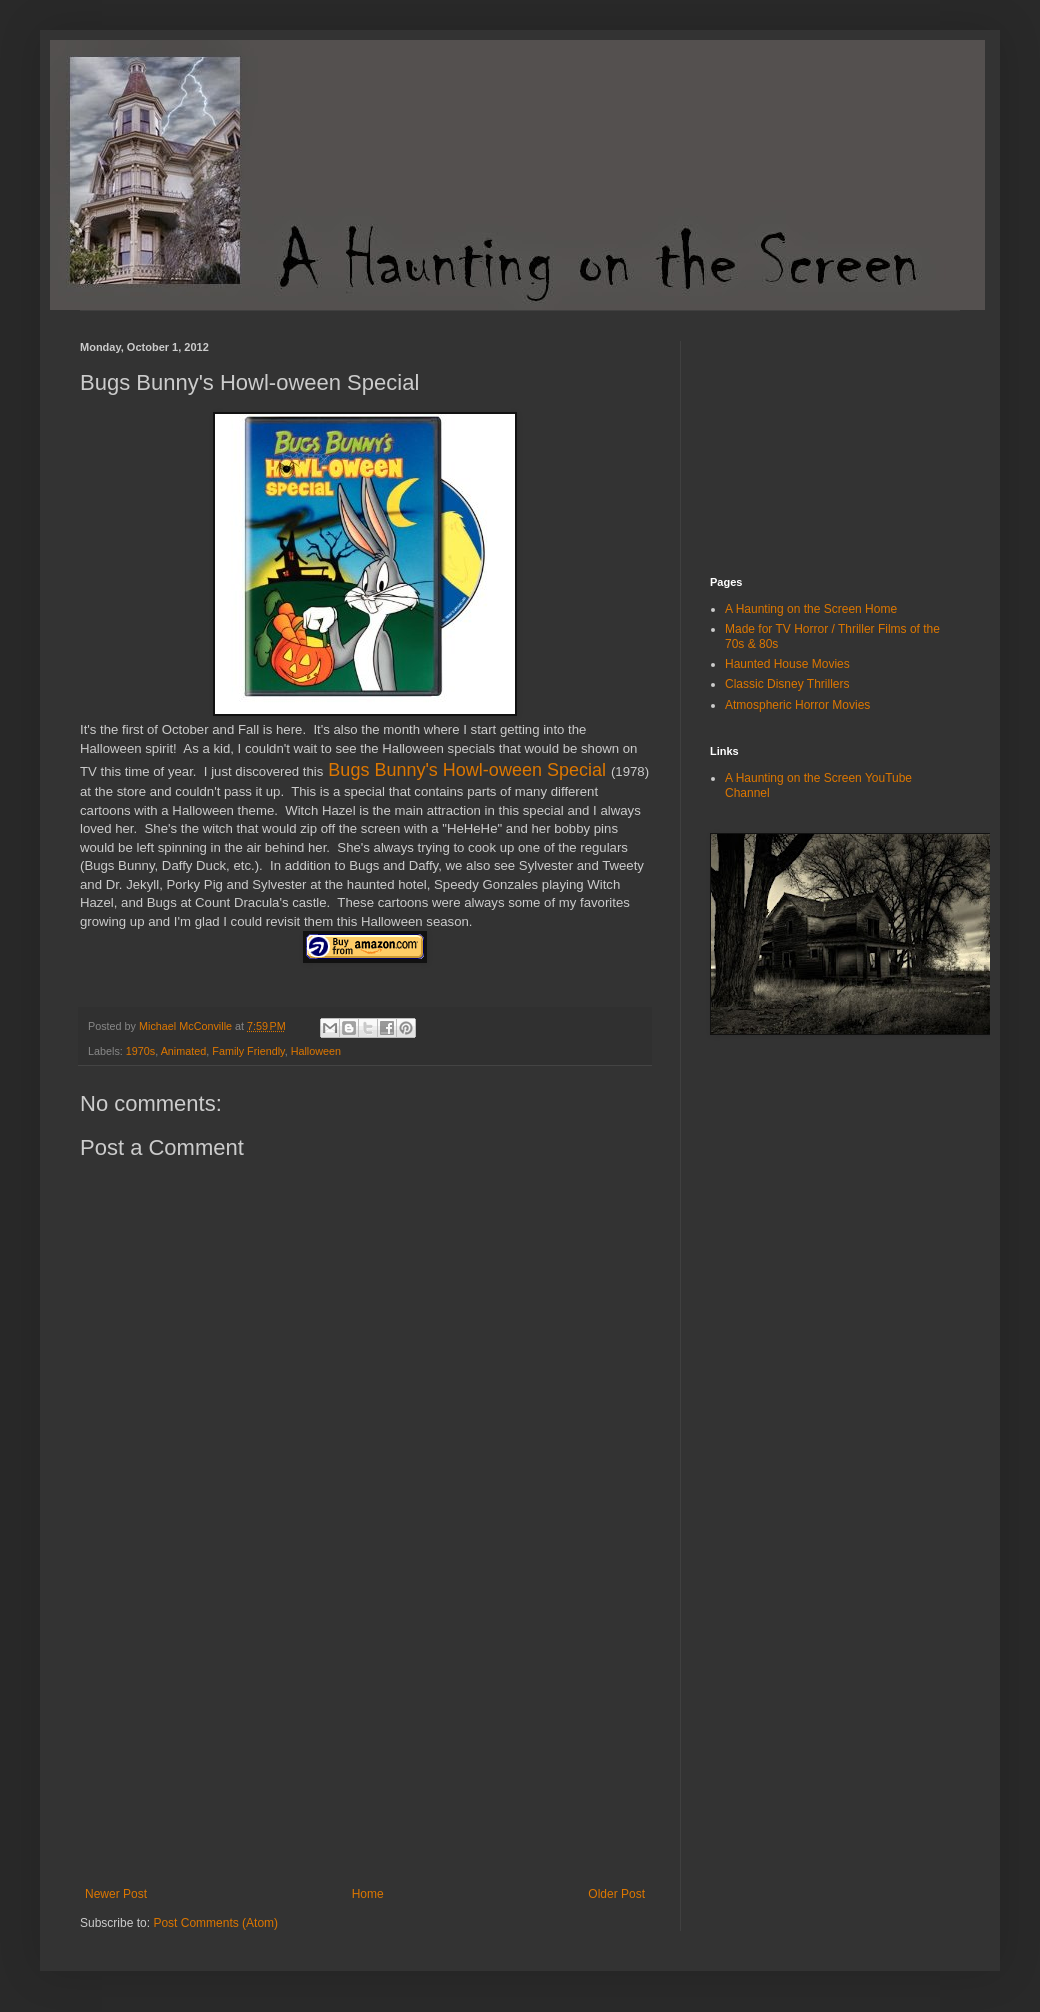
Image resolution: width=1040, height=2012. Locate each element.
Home (368, 1894)
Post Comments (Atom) (215, 1923)
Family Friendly (248, 1051)
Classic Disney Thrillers (787, 684)
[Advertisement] (365, 1737)
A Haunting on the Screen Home (811, 609)
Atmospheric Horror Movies (797, 705)
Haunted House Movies (787, 664)
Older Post (616, 1894)
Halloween (316, 1051)
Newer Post (116, 1894)
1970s (140, 1051)
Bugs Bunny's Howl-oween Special (467, 770)
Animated (184, 1051)
